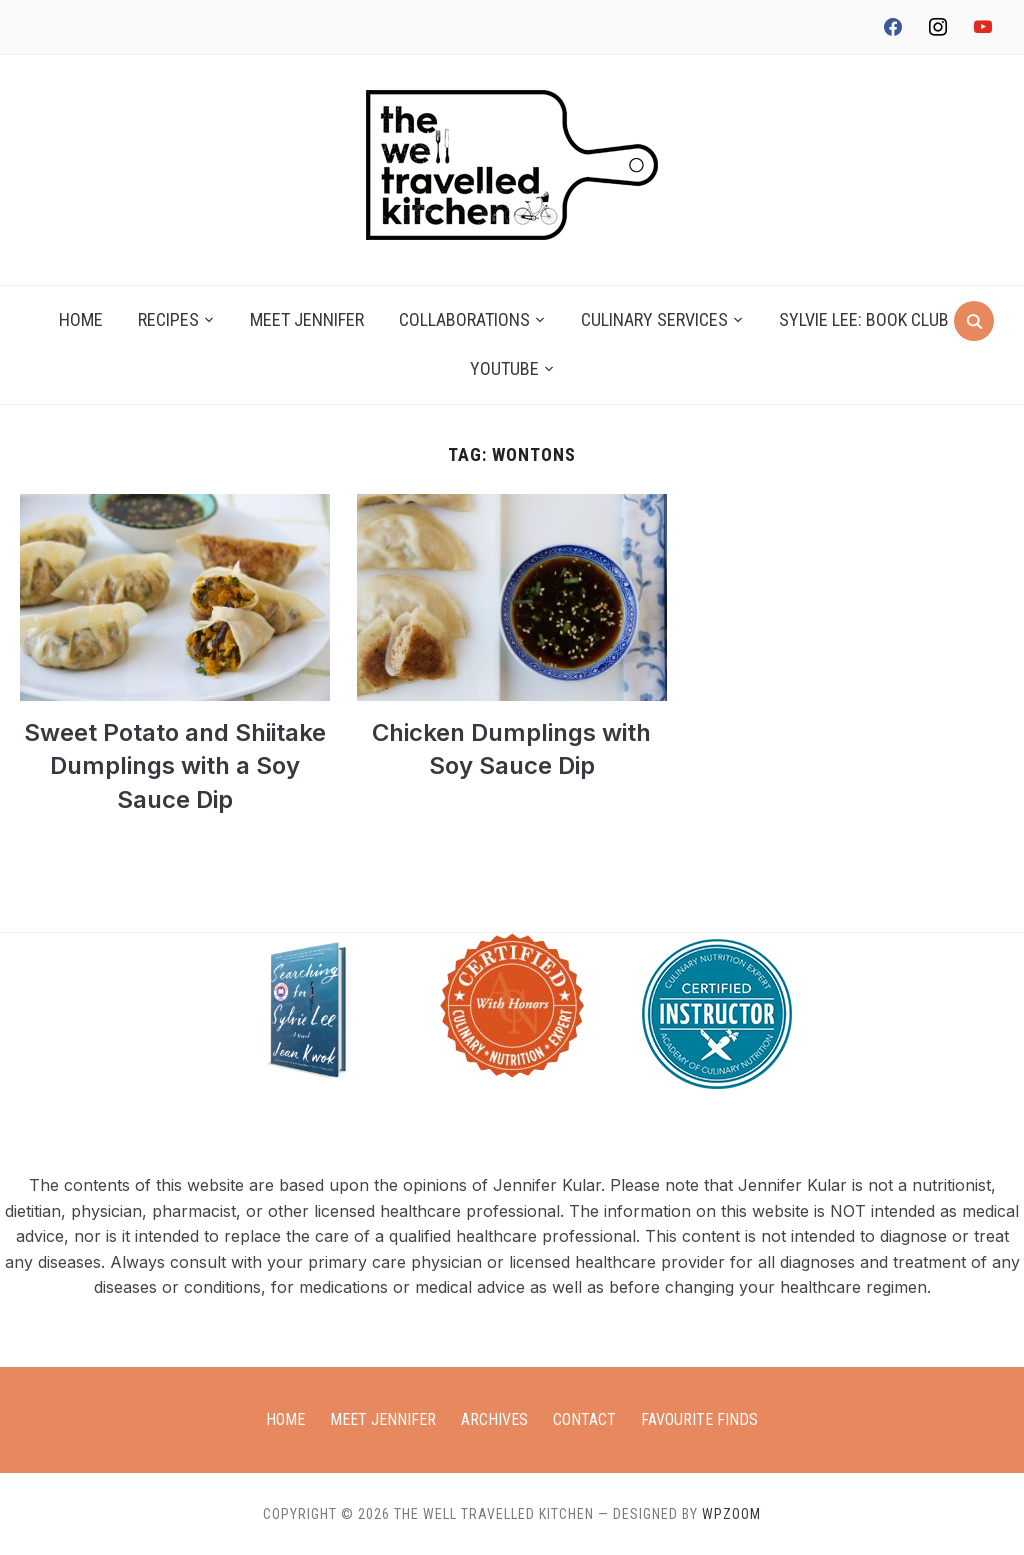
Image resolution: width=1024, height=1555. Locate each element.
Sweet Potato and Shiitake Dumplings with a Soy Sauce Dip (175, 766)
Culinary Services (654, 319)
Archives (494, 1419)
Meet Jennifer (307, 319)
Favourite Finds (699, 1419)
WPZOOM (731, 1514)
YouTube (504, 368)
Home (81, 319)
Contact (584, 1419)
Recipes (168, 319)
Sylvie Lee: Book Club (864, 319)
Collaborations (464, 319)
